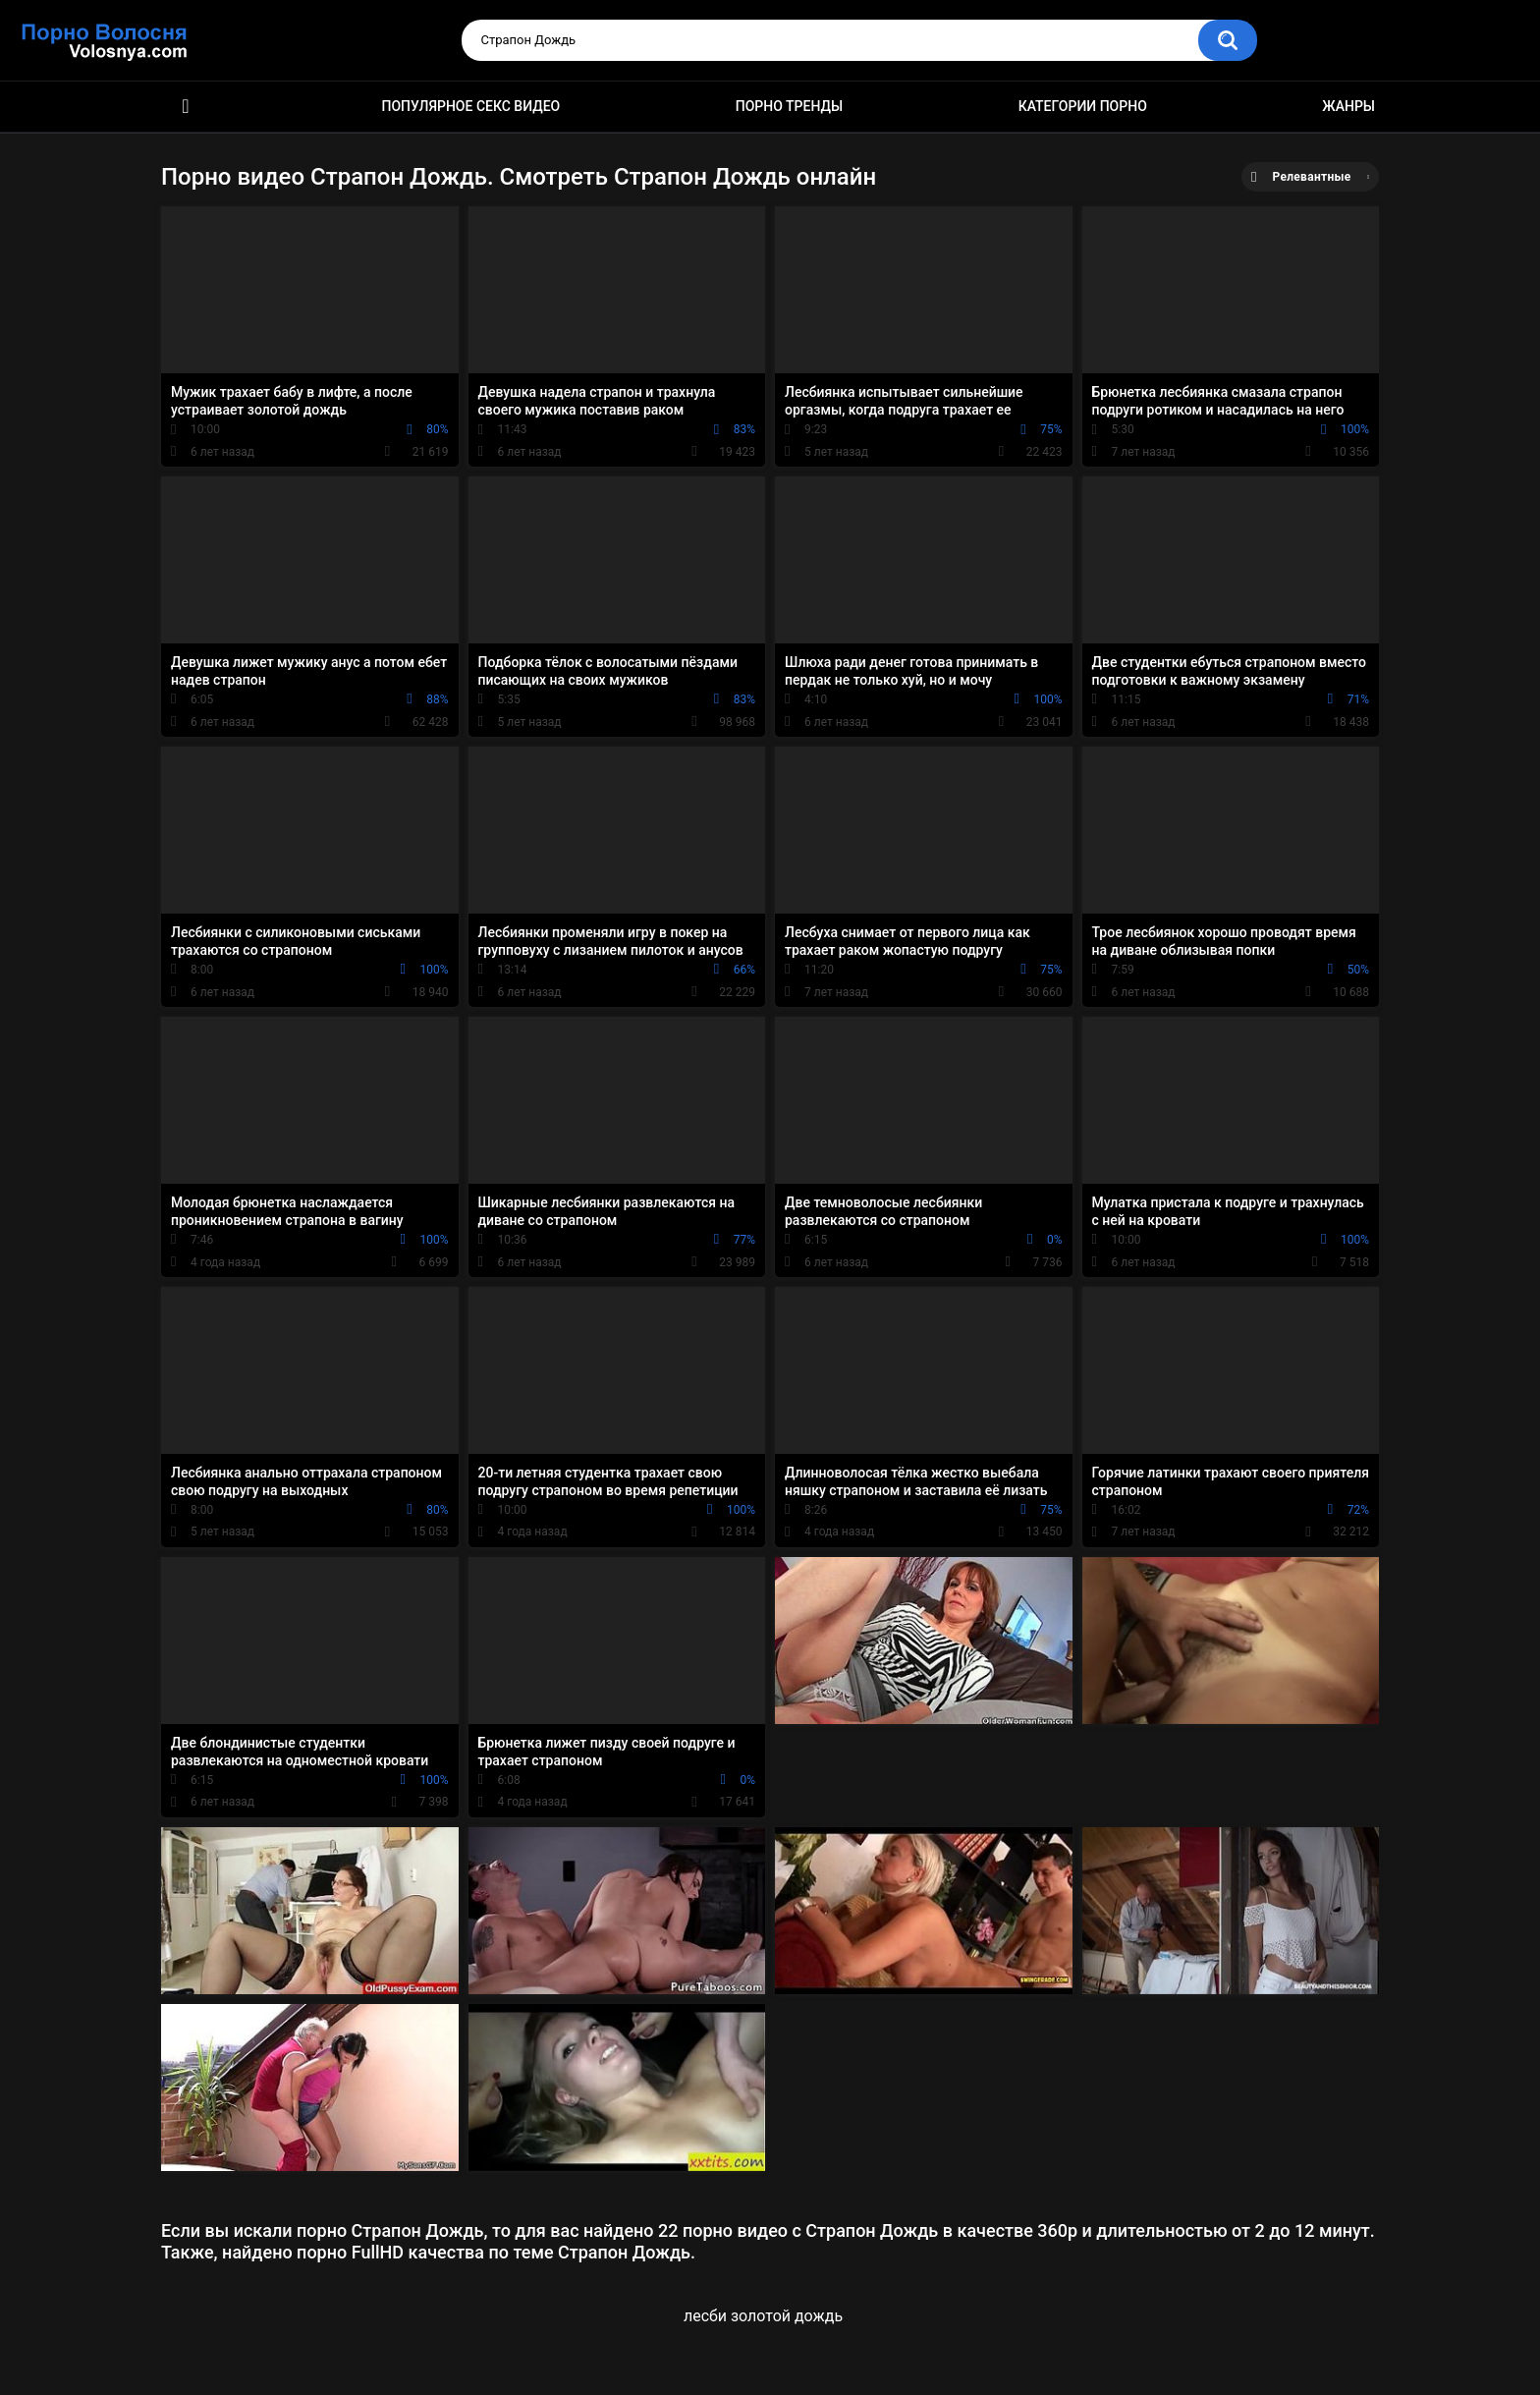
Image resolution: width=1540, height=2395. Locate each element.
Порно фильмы (185, 107)
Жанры (1348, 106)
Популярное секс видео (471, 106)
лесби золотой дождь (763, 2316)
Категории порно (1082, 106)
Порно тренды (789, 106)
